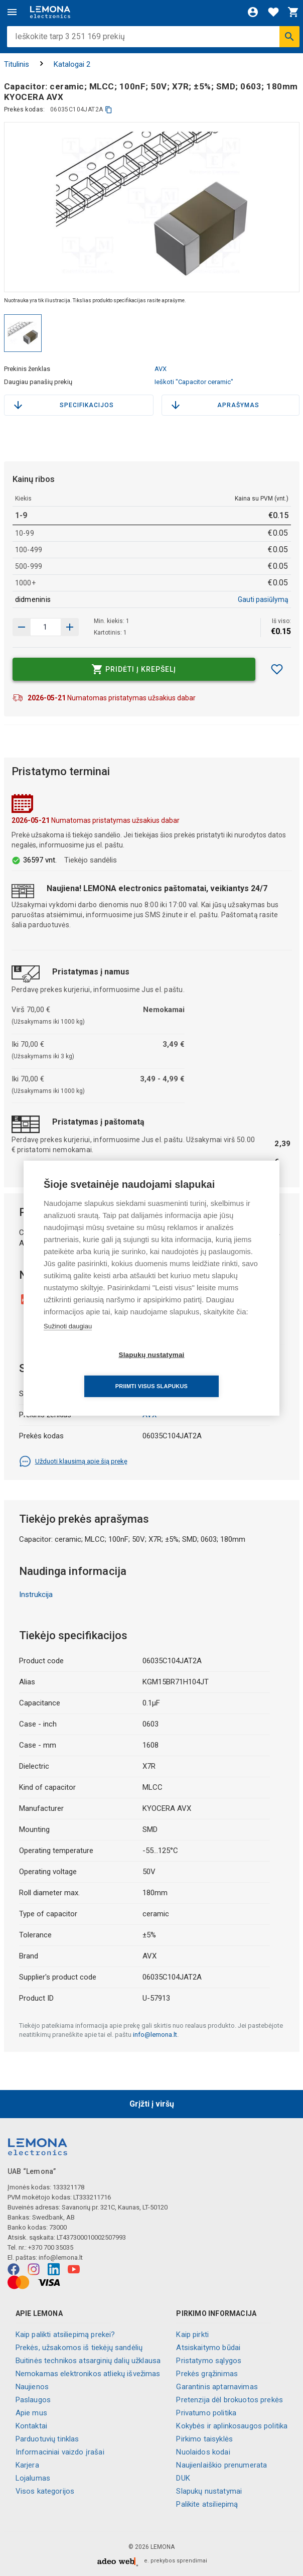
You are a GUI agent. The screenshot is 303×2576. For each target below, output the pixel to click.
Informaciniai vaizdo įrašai (60, 2452)
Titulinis (16, 64)
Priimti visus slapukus (209, 1371)
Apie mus (31, 2412)
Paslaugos (33, 2399)
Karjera (27, 2465)
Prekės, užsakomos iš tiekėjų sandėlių (79, 2347)
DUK (183, 2478)
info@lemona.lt (155, 2034)
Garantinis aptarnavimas (216, 2386)
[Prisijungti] (252, 12)
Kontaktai (31, 2425)
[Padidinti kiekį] (22, 627)
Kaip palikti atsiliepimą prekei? (65, 2334)
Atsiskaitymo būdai (208, 2347)
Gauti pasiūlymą (263, 599)
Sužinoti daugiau (68, 1341)
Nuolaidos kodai (203, 2452)
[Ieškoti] (289, 36)
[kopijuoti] (108, 109)
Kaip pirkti (192, 2334)
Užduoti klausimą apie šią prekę (73, 1461)
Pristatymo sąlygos (208, 2360)
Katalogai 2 (72, 64)
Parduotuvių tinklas (47, 2438)
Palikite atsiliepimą (207, 2504)
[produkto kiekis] (45, 627)
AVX (161, 369)
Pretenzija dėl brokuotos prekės (229, 2399)
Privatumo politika (206, 2412)
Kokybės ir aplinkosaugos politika (231, 2425)
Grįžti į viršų (151, 2104)
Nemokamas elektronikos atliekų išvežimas (88, 2373)
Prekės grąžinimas (207, 2373)
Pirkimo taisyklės (204, 2438)
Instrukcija (36, 1594)
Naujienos (32, 2386)
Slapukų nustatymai (209, 2491)
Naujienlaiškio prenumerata (221, 2465)
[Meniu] (12, 12)
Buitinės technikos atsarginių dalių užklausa (88, 2360)
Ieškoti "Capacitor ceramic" (194, 382)
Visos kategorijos (45, 2491)
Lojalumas (33, 2478)
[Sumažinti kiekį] (70, 627)
